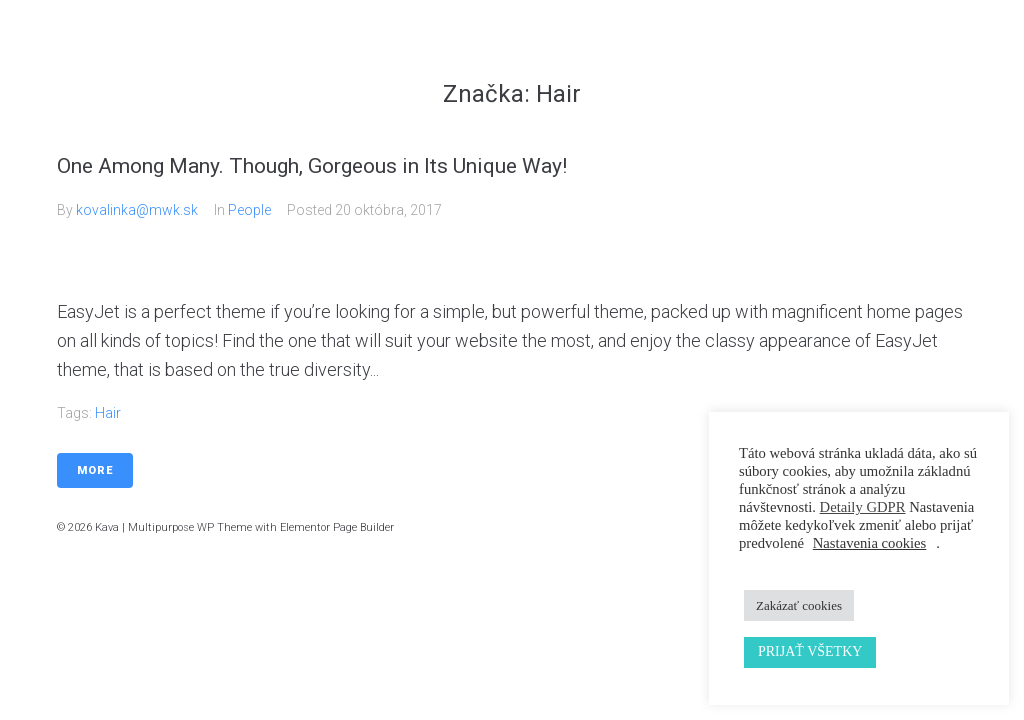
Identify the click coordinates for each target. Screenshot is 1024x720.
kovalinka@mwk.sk (137, 210)
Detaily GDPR (863, 507)
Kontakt (885, 49)
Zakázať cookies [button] (799, 605)
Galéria (724, 49)
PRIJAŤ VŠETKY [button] (810, 651)
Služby (643, 49)
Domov (562, 49)
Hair (108, 413)
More (95, 470)
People (249, 210)
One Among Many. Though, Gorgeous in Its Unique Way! (312, 166)
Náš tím (805, 49)
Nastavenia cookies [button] (870, 543)
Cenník (967, 49)
